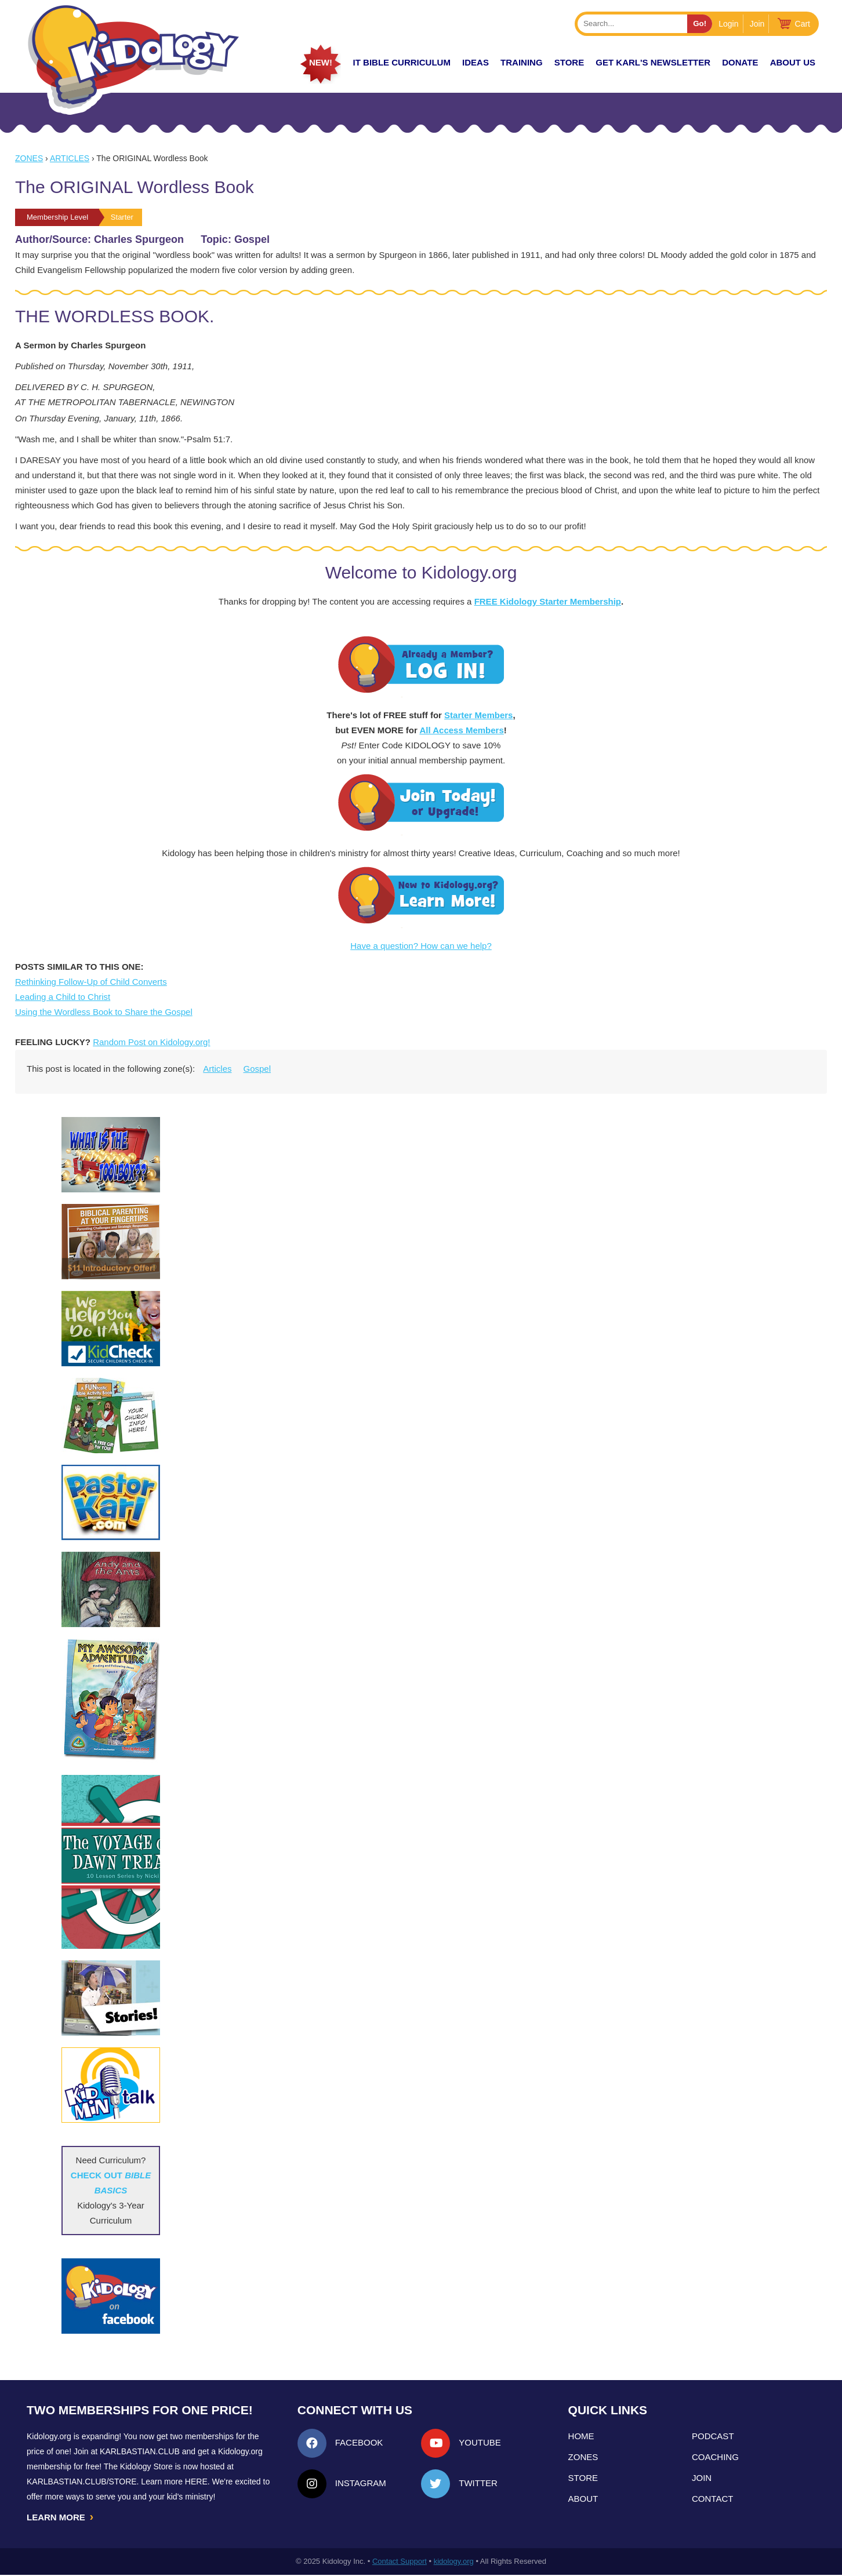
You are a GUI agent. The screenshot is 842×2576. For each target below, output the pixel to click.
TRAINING (521, 62)
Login (728, 23)
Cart (802, 23)
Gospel (257, 1069)
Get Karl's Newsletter (653, 62)
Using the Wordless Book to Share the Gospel (104, 1012)
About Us (792, 62)
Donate (740, 62)
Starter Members (478, 715)
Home (581, 2436)
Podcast (713, 2436)
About (583, 2499)
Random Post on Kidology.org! (151, 1042)
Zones (29, 158)
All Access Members (461, 730)
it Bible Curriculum (402, 62)
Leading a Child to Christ (62, 997)
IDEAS (475, 62)
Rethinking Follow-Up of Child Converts (91, 982)
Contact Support (399, 2562)
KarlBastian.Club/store (82, 2481)
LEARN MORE (61, 2517)
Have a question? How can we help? (421, 946)
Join (757, 23)
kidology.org (454, 2562)
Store (569, 62)
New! (320, 62)
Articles (69, 158)
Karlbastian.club (140, 2451)
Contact (712, 2499)
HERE (196, 2481)
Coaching (715, 2457)
